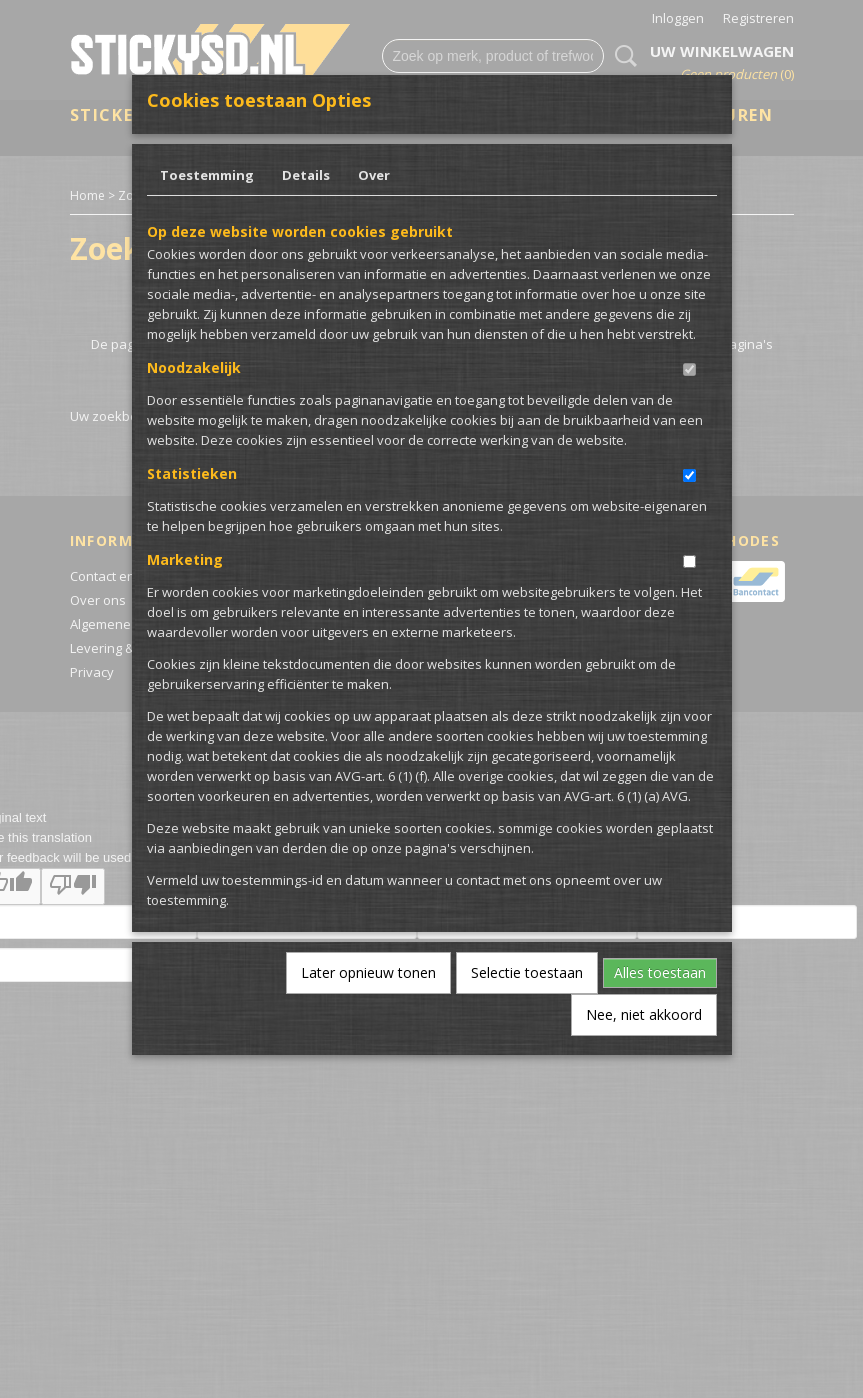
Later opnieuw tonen (368, 972)
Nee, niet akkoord (644, 1014)
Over (374, 175)
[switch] (689, 369)
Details (306, 175)
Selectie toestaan (527, 972)
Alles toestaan (660, 972)
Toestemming (207, 175)
